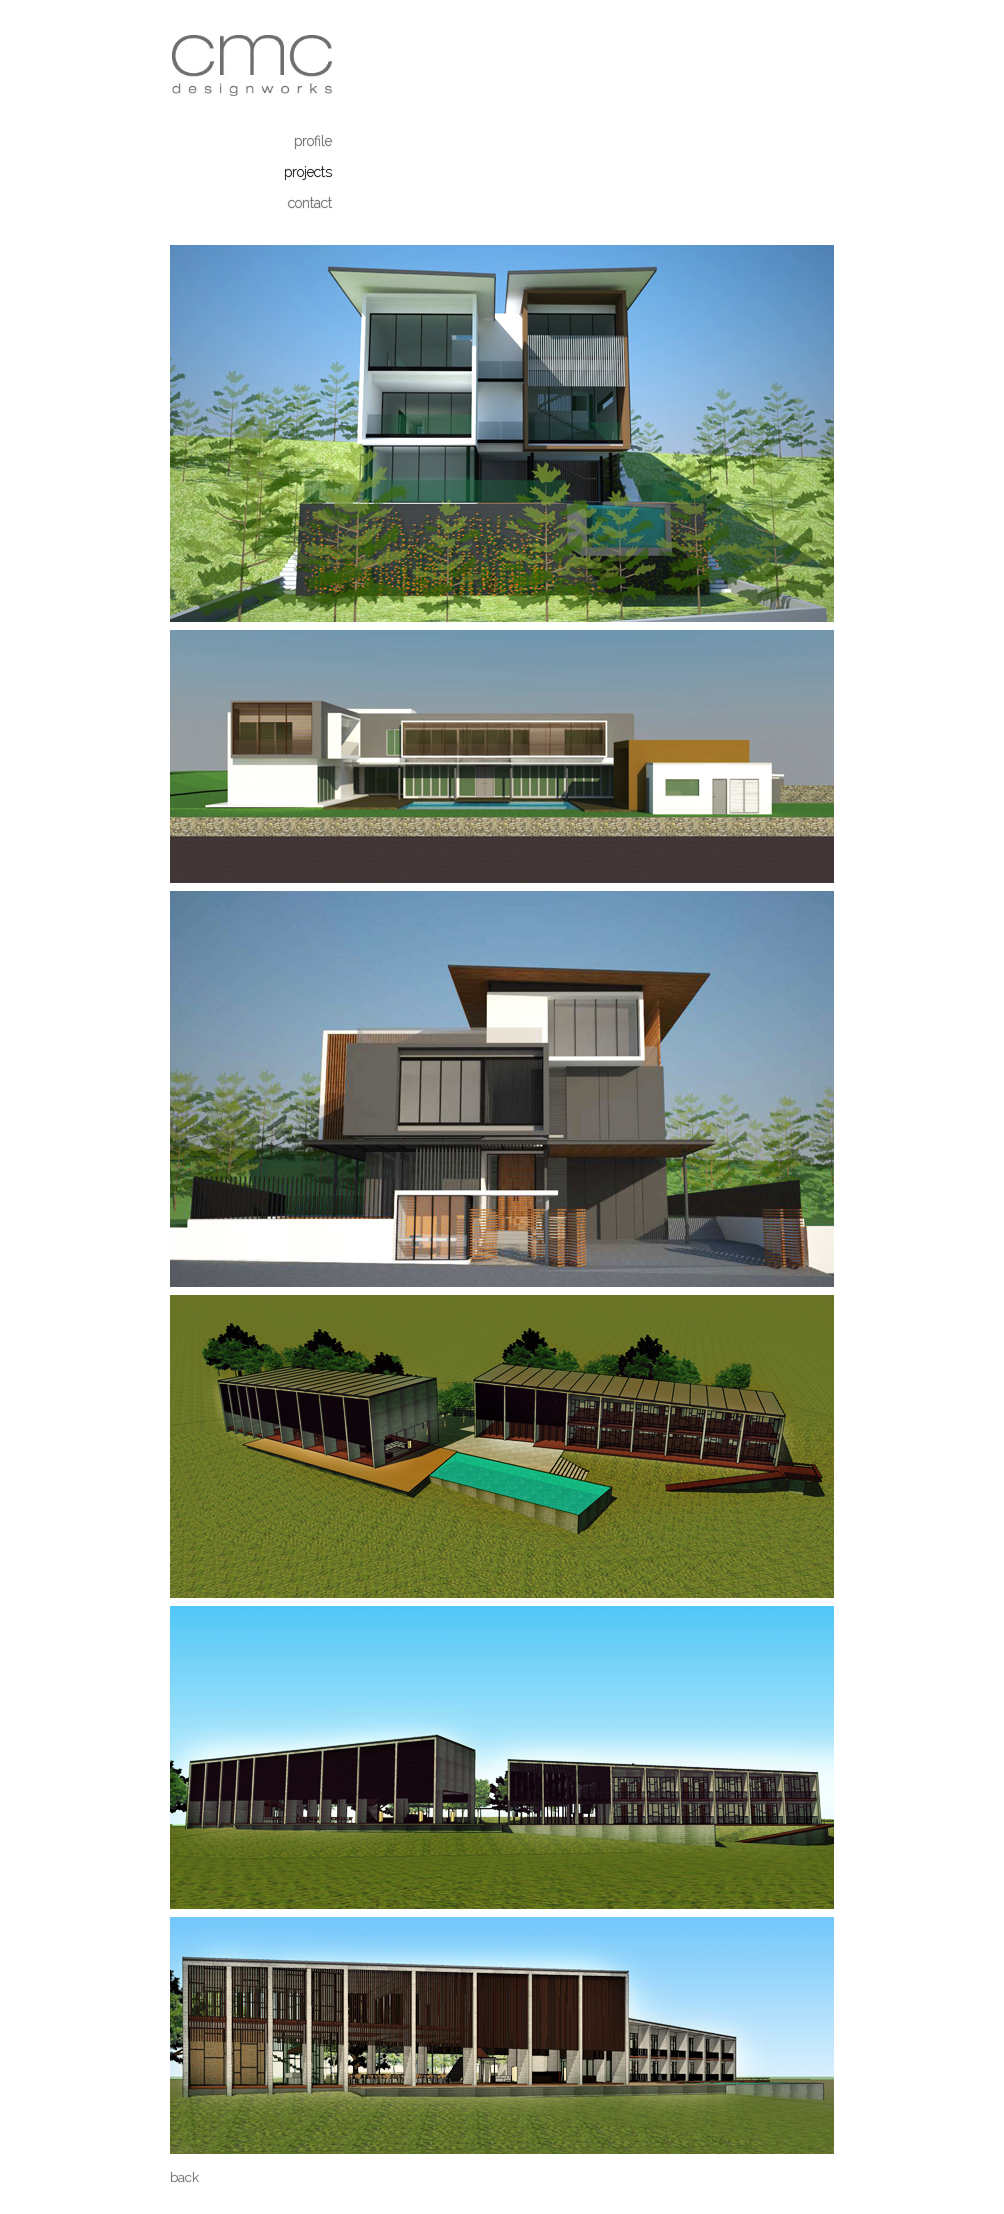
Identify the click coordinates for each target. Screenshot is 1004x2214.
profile (313, 141)
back (184, 2177)
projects (308, 172)
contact (310, 203)
